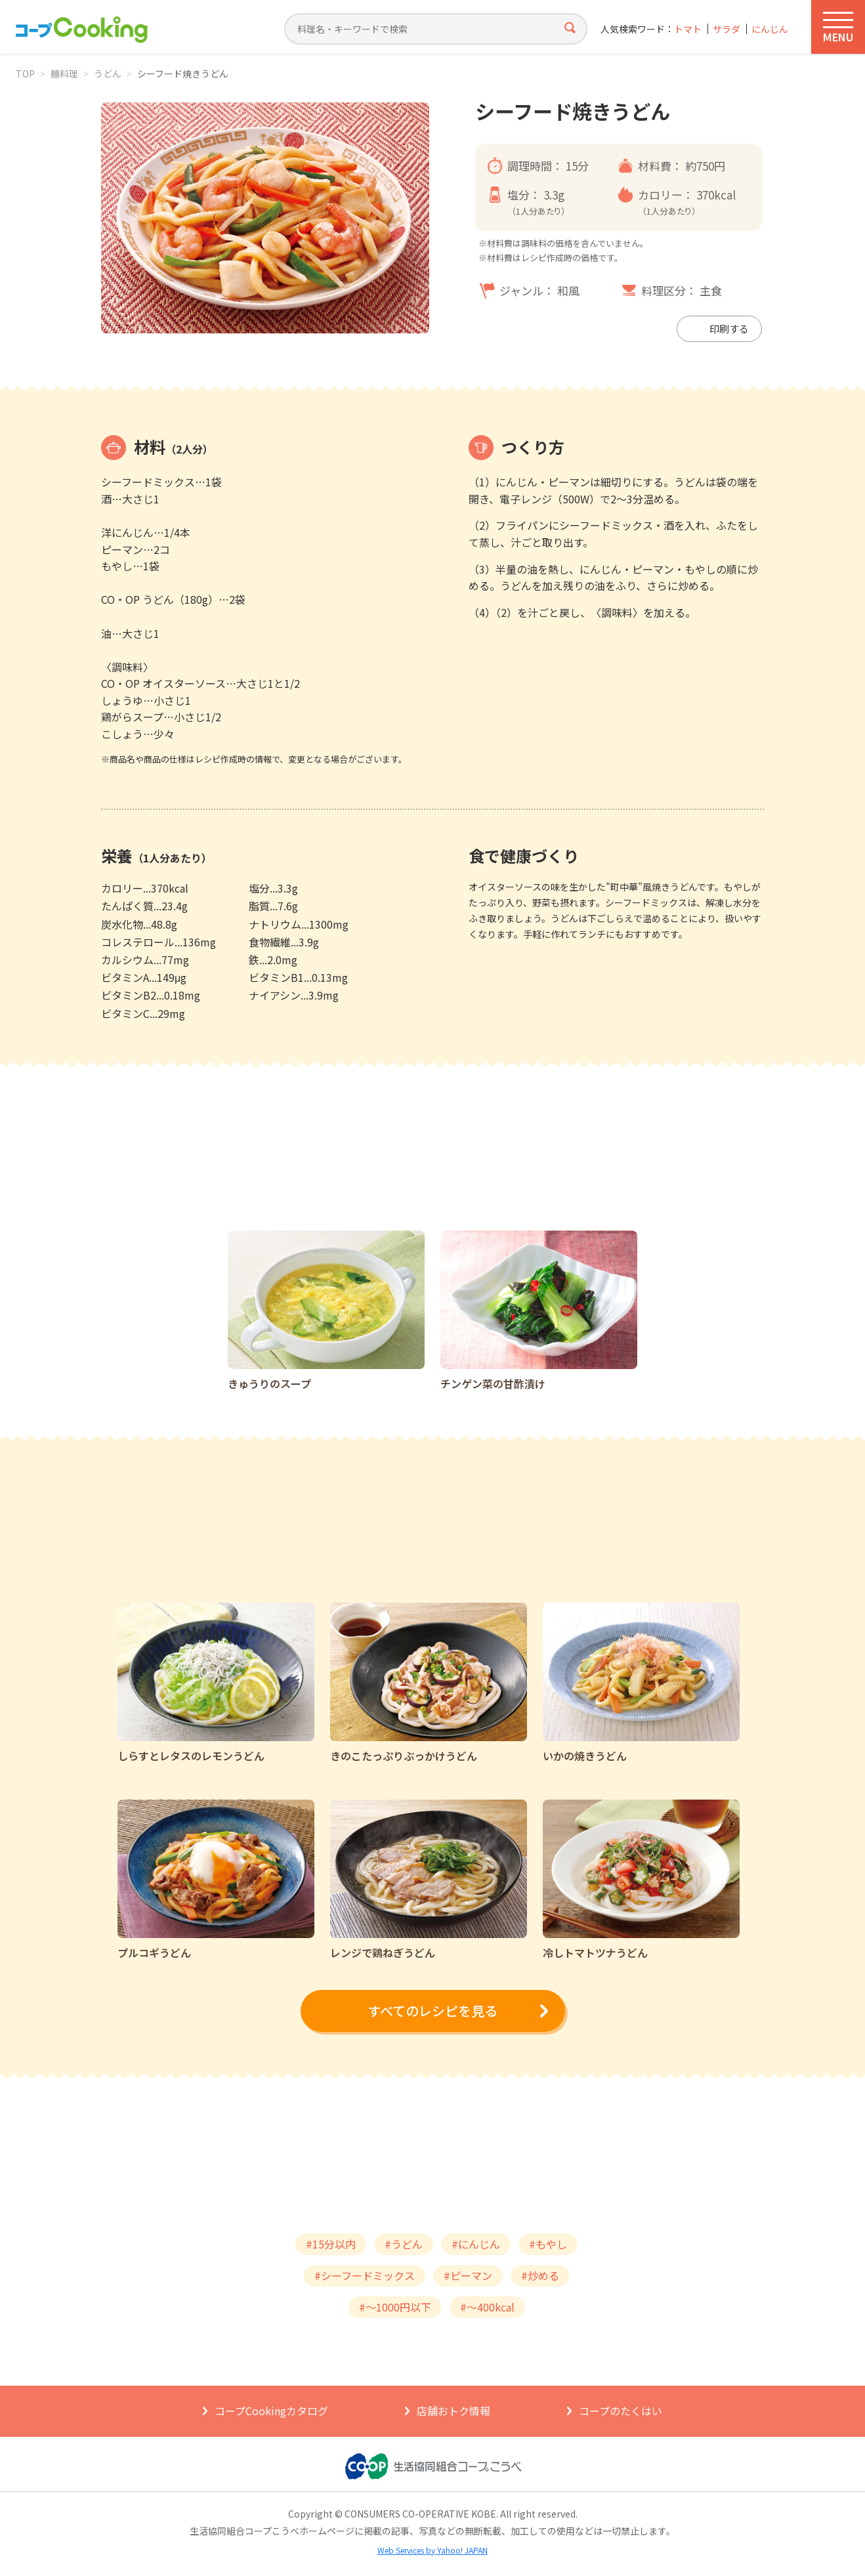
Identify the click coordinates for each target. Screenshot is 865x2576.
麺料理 (64, 73)
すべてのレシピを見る (432, 2010)
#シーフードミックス (364, 2275)
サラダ (726, 29)
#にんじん (476, 2244)
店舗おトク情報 (453, 2410)
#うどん (404, 2244)
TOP (25, 73)
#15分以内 (331, 2244)
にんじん (769, 29)
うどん (107, 73)
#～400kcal (487, 2307)
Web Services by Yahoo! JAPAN (432, 2550)
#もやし (548, 2244)
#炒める (540, 2275)
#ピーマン (468, 2275)
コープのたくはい (620, 2410)
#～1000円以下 (395, 2307)
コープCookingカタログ (271, 2410)
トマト (688, 29)
